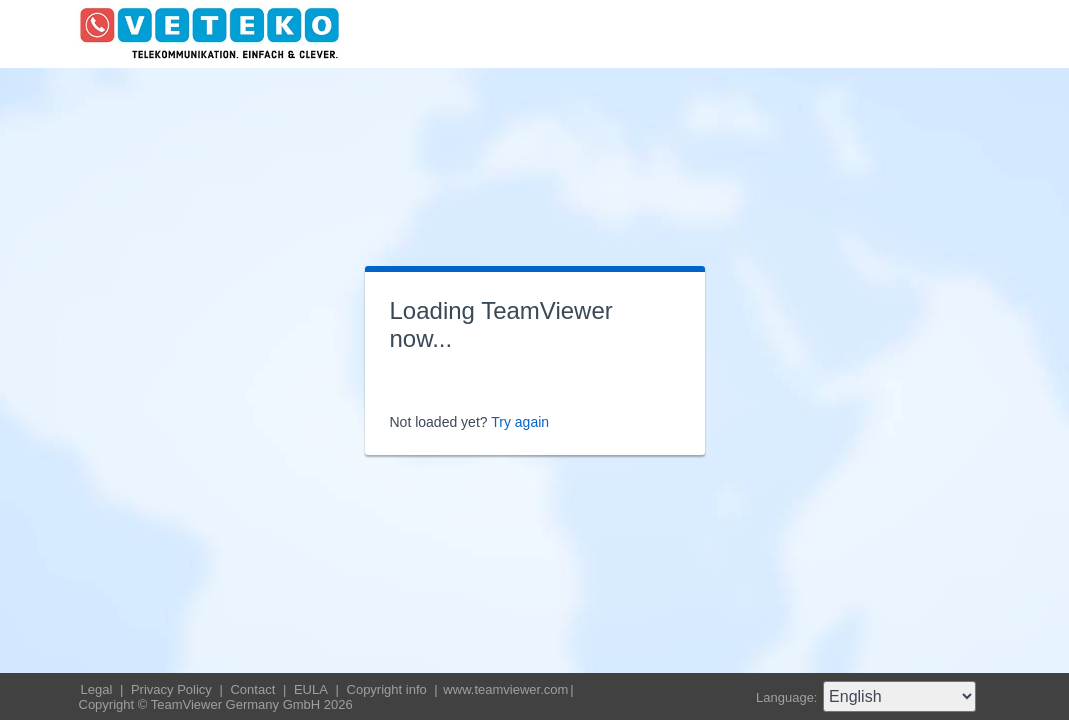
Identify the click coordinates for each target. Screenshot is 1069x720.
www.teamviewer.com (505, 689)
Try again (520, 422)
